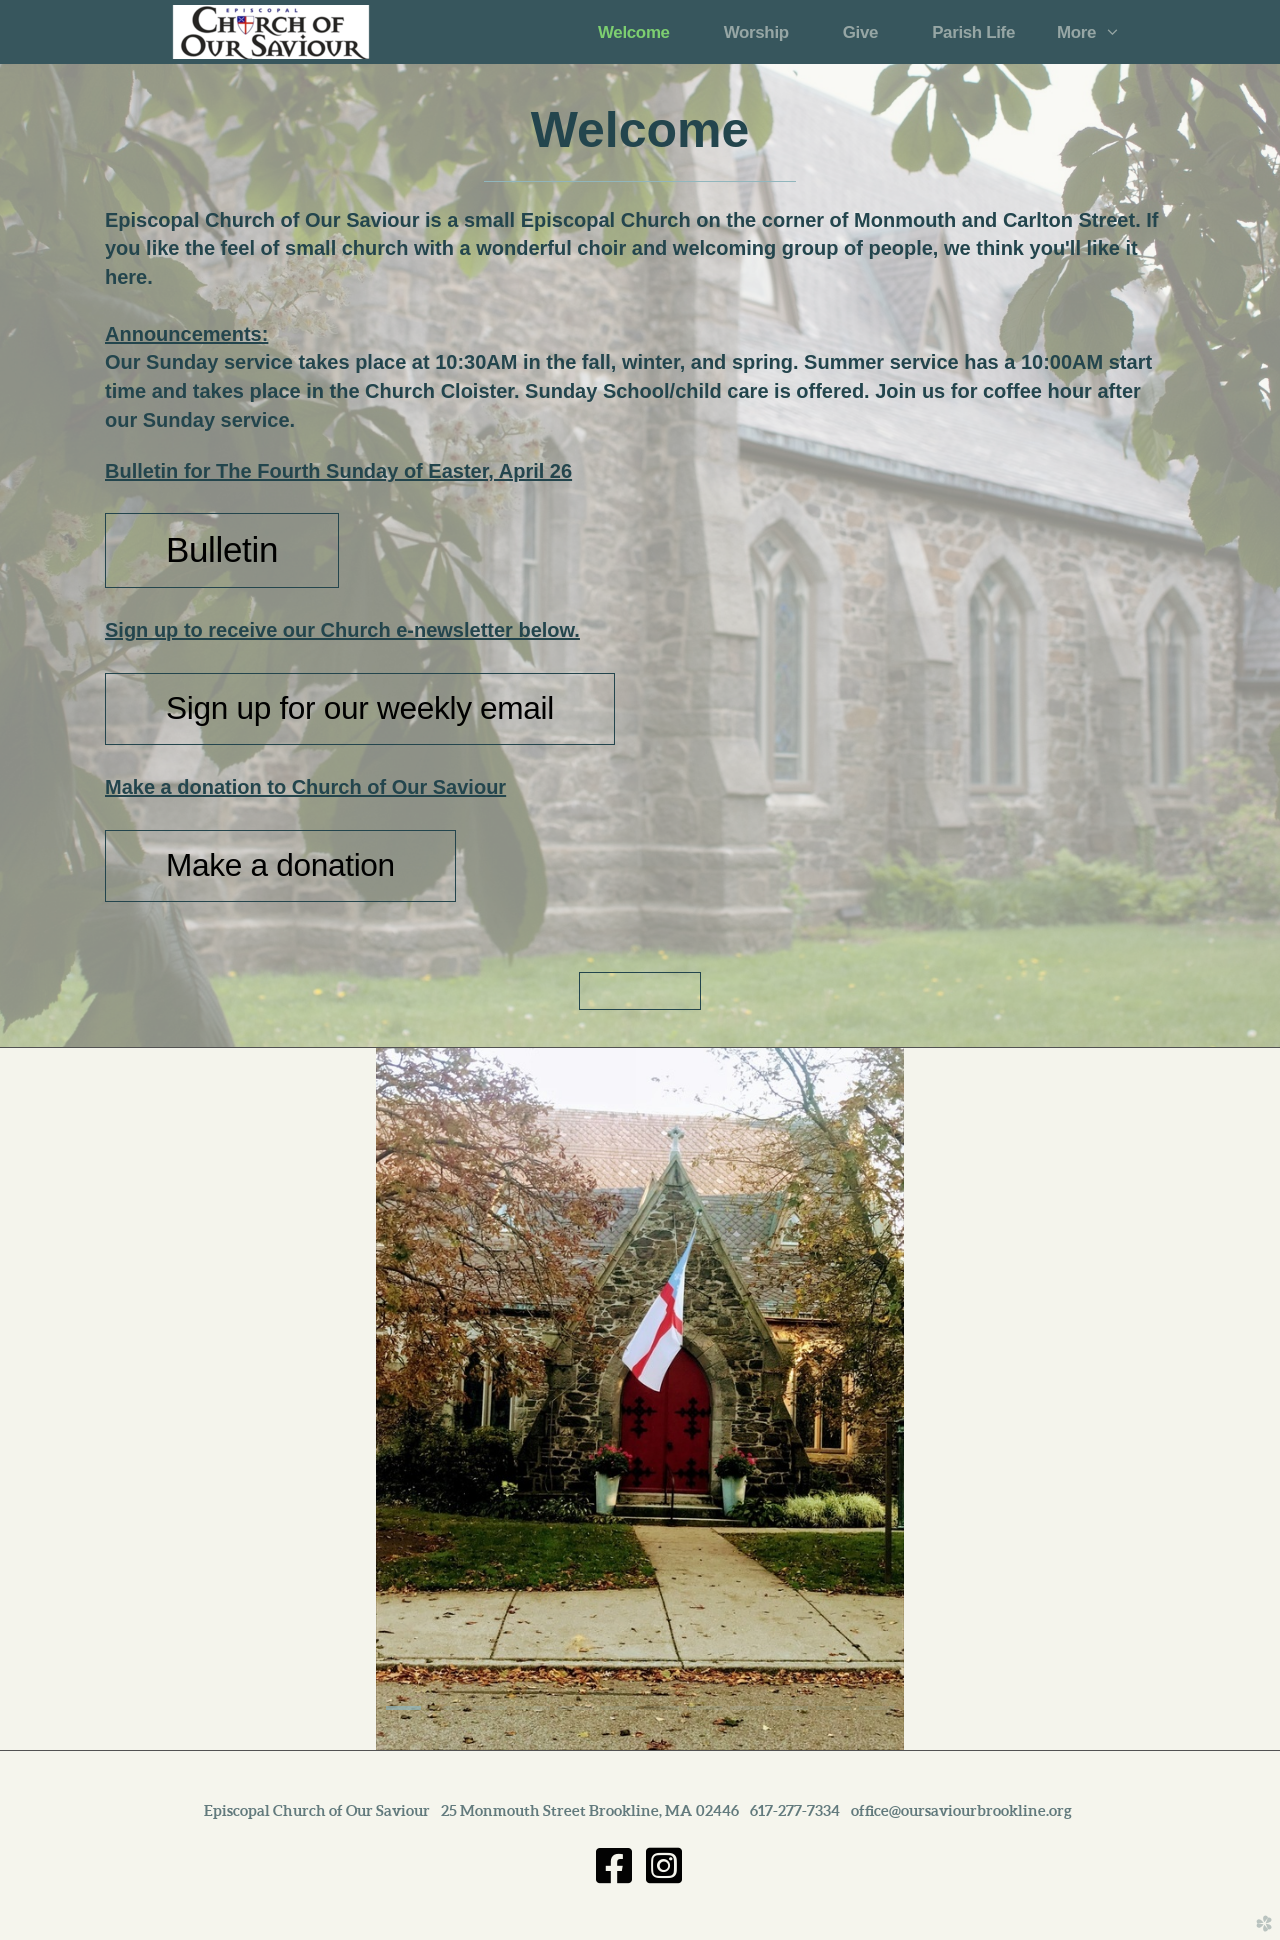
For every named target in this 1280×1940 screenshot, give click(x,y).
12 (876, 1708)
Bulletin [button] (222, 549)
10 (790, 1708)
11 (833, 1708)
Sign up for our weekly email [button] (360, 708)
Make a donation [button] (280, 865)
